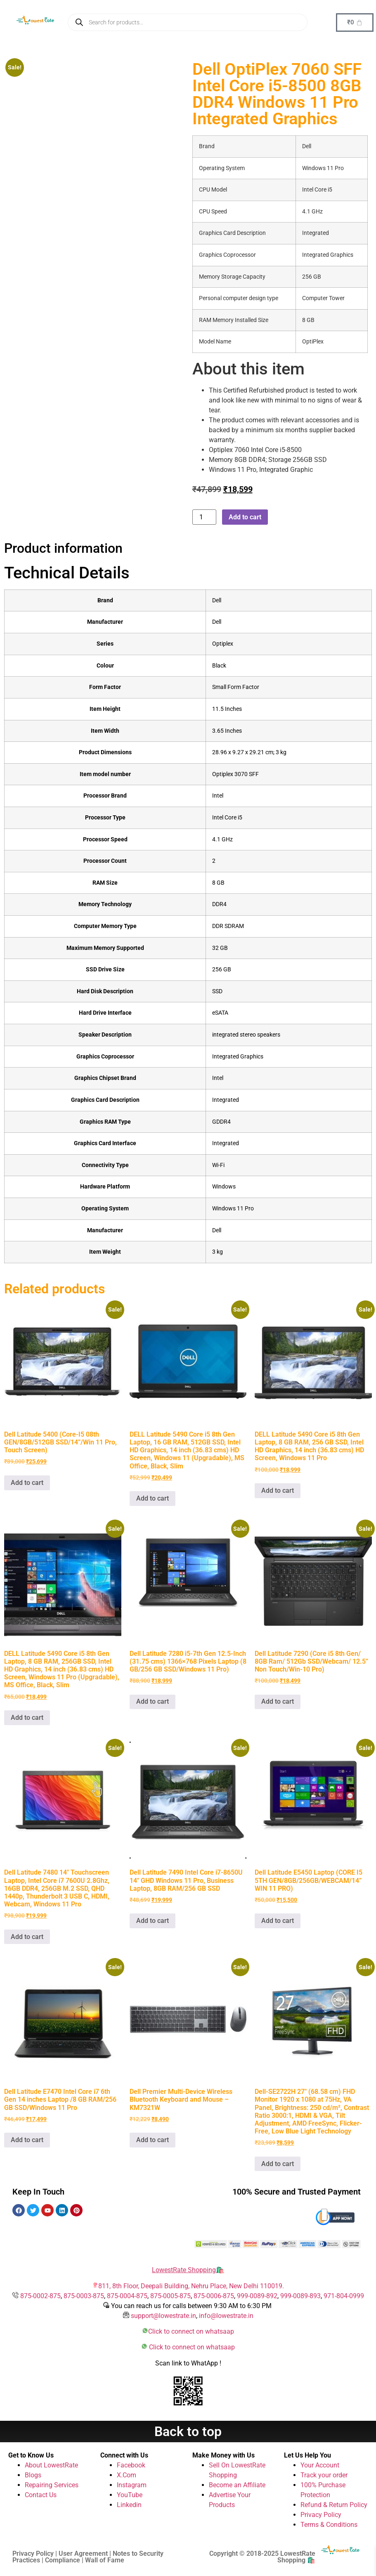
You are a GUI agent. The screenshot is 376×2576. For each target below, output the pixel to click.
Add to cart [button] (27, 1483)
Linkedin (129, 2505)
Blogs (33, 2475)
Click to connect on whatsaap (191, 2331)
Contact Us (41, 2495)
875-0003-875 (84, 2296)
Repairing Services (51, 2485)
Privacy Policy (320, 2515)
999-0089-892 (257, 2296)
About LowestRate (51, 2465)
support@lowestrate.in (163, 2316)
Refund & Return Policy (333, 2505)
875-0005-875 (170, 2296)
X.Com (126, 2475)
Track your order (324, 2475)
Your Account (319, 2465)
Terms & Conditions (328, 2525)
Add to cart (245, 517)
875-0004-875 (127, 2296)
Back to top (188, 2431)
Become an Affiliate (237, 2485)
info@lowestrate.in (226, 2316)
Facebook (131, 2465)
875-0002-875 (40, 2296)
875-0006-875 (214, 2296)
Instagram (132, 2485)
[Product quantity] (204, 517)
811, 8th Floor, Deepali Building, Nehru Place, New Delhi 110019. (191, 2286)
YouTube (129, 2495)
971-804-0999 (344, 2296)
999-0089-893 (300, 2296)
